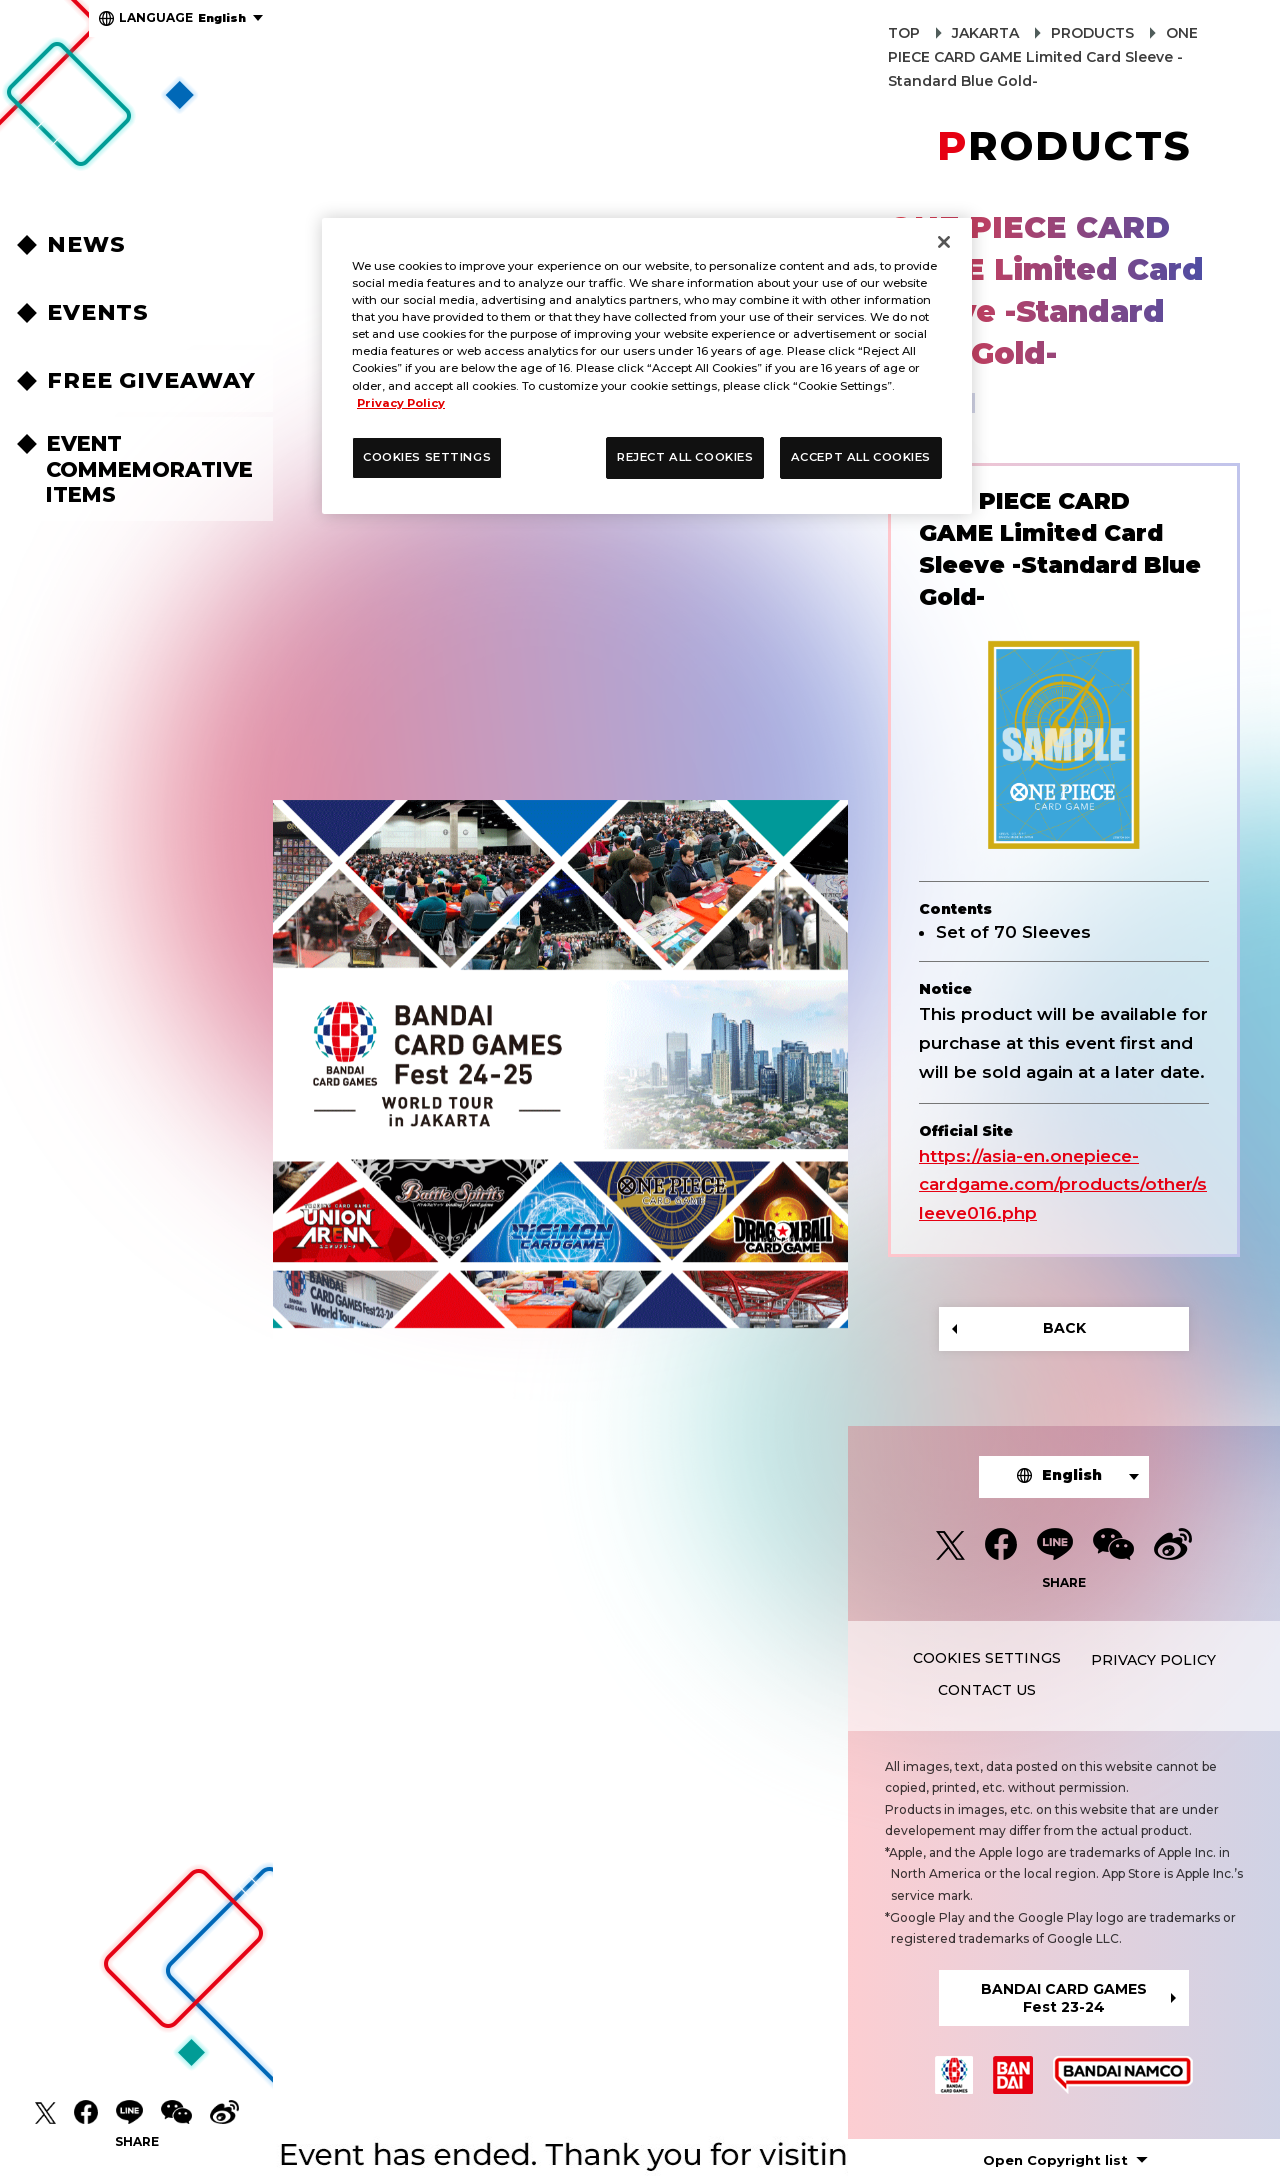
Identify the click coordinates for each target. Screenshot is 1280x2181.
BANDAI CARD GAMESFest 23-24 (1064, 1998)
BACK (1064, 1328)
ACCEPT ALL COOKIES (861, 457)
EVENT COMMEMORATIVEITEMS (149, 468)
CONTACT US (987, 1690)
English (182, 17)
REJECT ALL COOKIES (685, 457)
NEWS (86, 244)
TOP (904, 33)
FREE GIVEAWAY (151, 380)
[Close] (944, 242)
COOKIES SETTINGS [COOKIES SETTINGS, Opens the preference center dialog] (427, 457)
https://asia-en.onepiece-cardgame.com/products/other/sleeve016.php (1063, 1185)
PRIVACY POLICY (1153, 1660)
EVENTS (98, 312)
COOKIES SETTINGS (987, 1658)
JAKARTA (985, 33)
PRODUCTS (1092, 33)
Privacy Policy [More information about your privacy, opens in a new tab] (401, 403)
